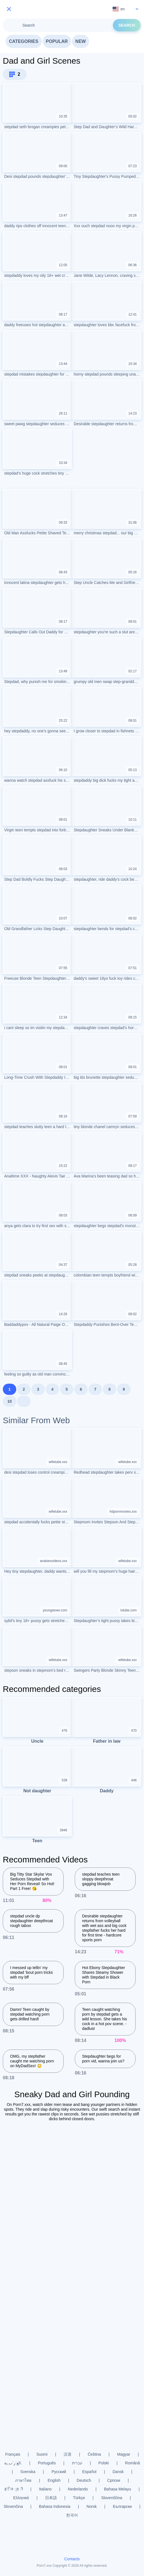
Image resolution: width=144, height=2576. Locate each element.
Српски (113, 2480)
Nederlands (78, 2489)
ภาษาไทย (23, 2480)
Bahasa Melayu (117, 2489)
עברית (77, 2463)
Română (132, 2463)
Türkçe (79, 2498)
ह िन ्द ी (13, 2489)
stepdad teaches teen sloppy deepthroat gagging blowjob (101, 1879)
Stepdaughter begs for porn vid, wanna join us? (103, 2058)
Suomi (42, 2454)
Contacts (72, 2559)
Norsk (92, 2506)
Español (89, 2471)
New (80, 41)
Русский (59, 2471)
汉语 (67, 2454)
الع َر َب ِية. (13, 2463)
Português (47, 2463)
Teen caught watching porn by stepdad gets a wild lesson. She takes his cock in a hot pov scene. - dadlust (104, 2019)
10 (9, 1401)
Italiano (45, 2489)
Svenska (28, 2471)
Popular (57, 41)
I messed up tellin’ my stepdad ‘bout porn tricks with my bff (31, 1972)
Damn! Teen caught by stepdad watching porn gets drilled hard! (30, 2014)
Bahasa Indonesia (54, 2506)
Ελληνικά (21, 2498)
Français (12, 2454)
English (54, 2480)
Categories (23, 41)
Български (122, 2506)
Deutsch (84, 2480)
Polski (103, 2463)
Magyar (123, 2454)
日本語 (51, 2498)
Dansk (118, 2471)
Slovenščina (111, 2498)
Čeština (94, 2454)
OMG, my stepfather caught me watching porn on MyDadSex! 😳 (32, 2061)
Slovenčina (13, 2506)
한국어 (72, 2515)
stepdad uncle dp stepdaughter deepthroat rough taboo (31, 1921)
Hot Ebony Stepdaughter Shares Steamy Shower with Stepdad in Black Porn (103, 1974)
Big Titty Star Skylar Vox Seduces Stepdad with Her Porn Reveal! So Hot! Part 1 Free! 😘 (32, 1881)
